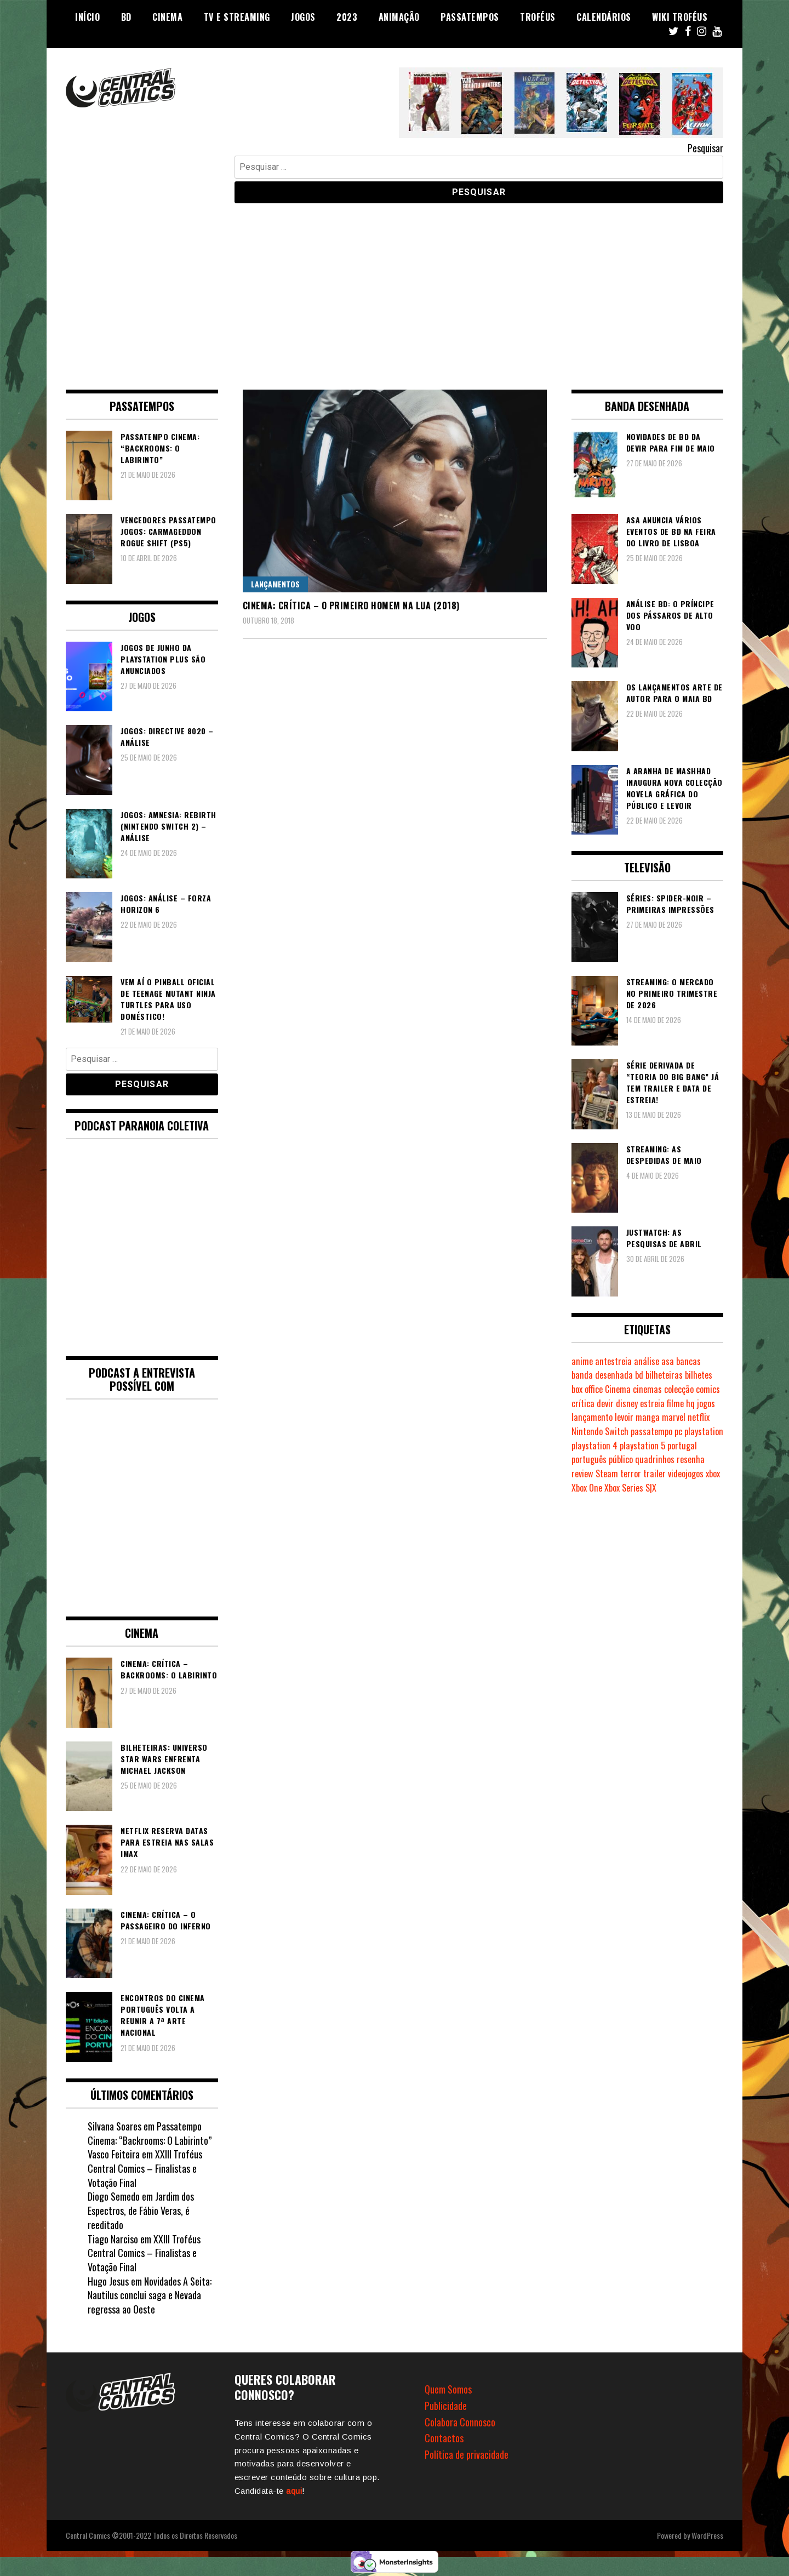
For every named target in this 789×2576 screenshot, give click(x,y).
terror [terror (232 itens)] (630, 1473)
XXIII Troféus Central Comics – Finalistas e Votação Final (145, 2168)
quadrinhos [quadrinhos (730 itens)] (654, 1459)
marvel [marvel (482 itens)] (673, 1417)
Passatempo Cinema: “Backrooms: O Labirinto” (149, 2133)
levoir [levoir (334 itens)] (624, 1417)
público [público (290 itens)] (621, 1459)
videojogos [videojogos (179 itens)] (686, 1473)
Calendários (603, 17)
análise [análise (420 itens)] (646, 1361)
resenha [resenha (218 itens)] (691, 1459)
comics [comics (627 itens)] (708, 1389)
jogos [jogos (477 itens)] (706, 1403)
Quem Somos (448, 2389)
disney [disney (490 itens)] (627, 1403)
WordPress (707, 2535)
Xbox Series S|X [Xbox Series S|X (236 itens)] (630, 1487)
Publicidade (446, 2405)
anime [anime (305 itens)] (582, 1361)
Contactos (444, 2438)
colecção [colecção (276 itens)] (679, 1389)
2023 (346, 17)
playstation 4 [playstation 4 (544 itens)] (594, 1445)
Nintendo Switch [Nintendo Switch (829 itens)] (599, 1431)
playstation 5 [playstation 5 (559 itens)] (642, 1445)
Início (87, 17)
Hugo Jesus (108, 2281)
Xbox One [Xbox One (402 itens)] (586, 1487)
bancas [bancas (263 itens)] (688, 1361)
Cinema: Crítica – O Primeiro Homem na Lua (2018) (351, 605)
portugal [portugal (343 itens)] (682, 1445)
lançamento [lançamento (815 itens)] (592, 1417)
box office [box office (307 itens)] (587, 1389)
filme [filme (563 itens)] (675, 1403)
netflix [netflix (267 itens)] (699, 1417)
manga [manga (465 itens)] (648, 1417)
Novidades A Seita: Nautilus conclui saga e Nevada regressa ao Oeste (149, 2295)
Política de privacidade (466, 2454)
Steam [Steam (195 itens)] (607, 1473)
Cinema (167, 17)
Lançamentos (275, 584)
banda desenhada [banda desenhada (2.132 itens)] (602, 1374)
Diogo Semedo (114, 2196)
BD (126, 17)
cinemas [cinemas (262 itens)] (647, 1389)
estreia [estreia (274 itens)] (652, 1403)
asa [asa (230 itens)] (667, 1361)
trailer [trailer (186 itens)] (654, 1473)
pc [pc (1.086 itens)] (678, 1431)
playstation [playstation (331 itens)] (703, 1431)
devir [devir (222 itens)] (605, 1403)
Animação (399, 17)
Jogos (303, 17)
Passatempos (470, 17)
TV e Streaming (237, 17)
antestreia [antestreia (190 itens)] (613, 1361)
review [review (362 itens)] (582, 1473)
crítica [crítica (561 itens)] (582, 1403)
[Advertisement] (394, 288)
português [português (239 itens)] (589, 1459)
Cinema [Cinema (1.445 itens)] (618, 1389)
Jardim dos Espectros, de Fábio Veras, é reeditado (141, 2210)
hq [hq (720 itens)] (690, 1403)
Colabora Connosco (460, 2422)
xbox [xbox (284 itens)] (713, 1473)
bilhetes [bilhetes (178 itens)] (698, 1374)
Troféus (538, 17)
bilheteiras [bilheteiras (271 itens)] (664, 1374)
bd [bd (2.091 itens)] (639, 1374)
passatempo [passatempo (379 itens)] (651, 1431)
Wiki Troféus (679, 17)
